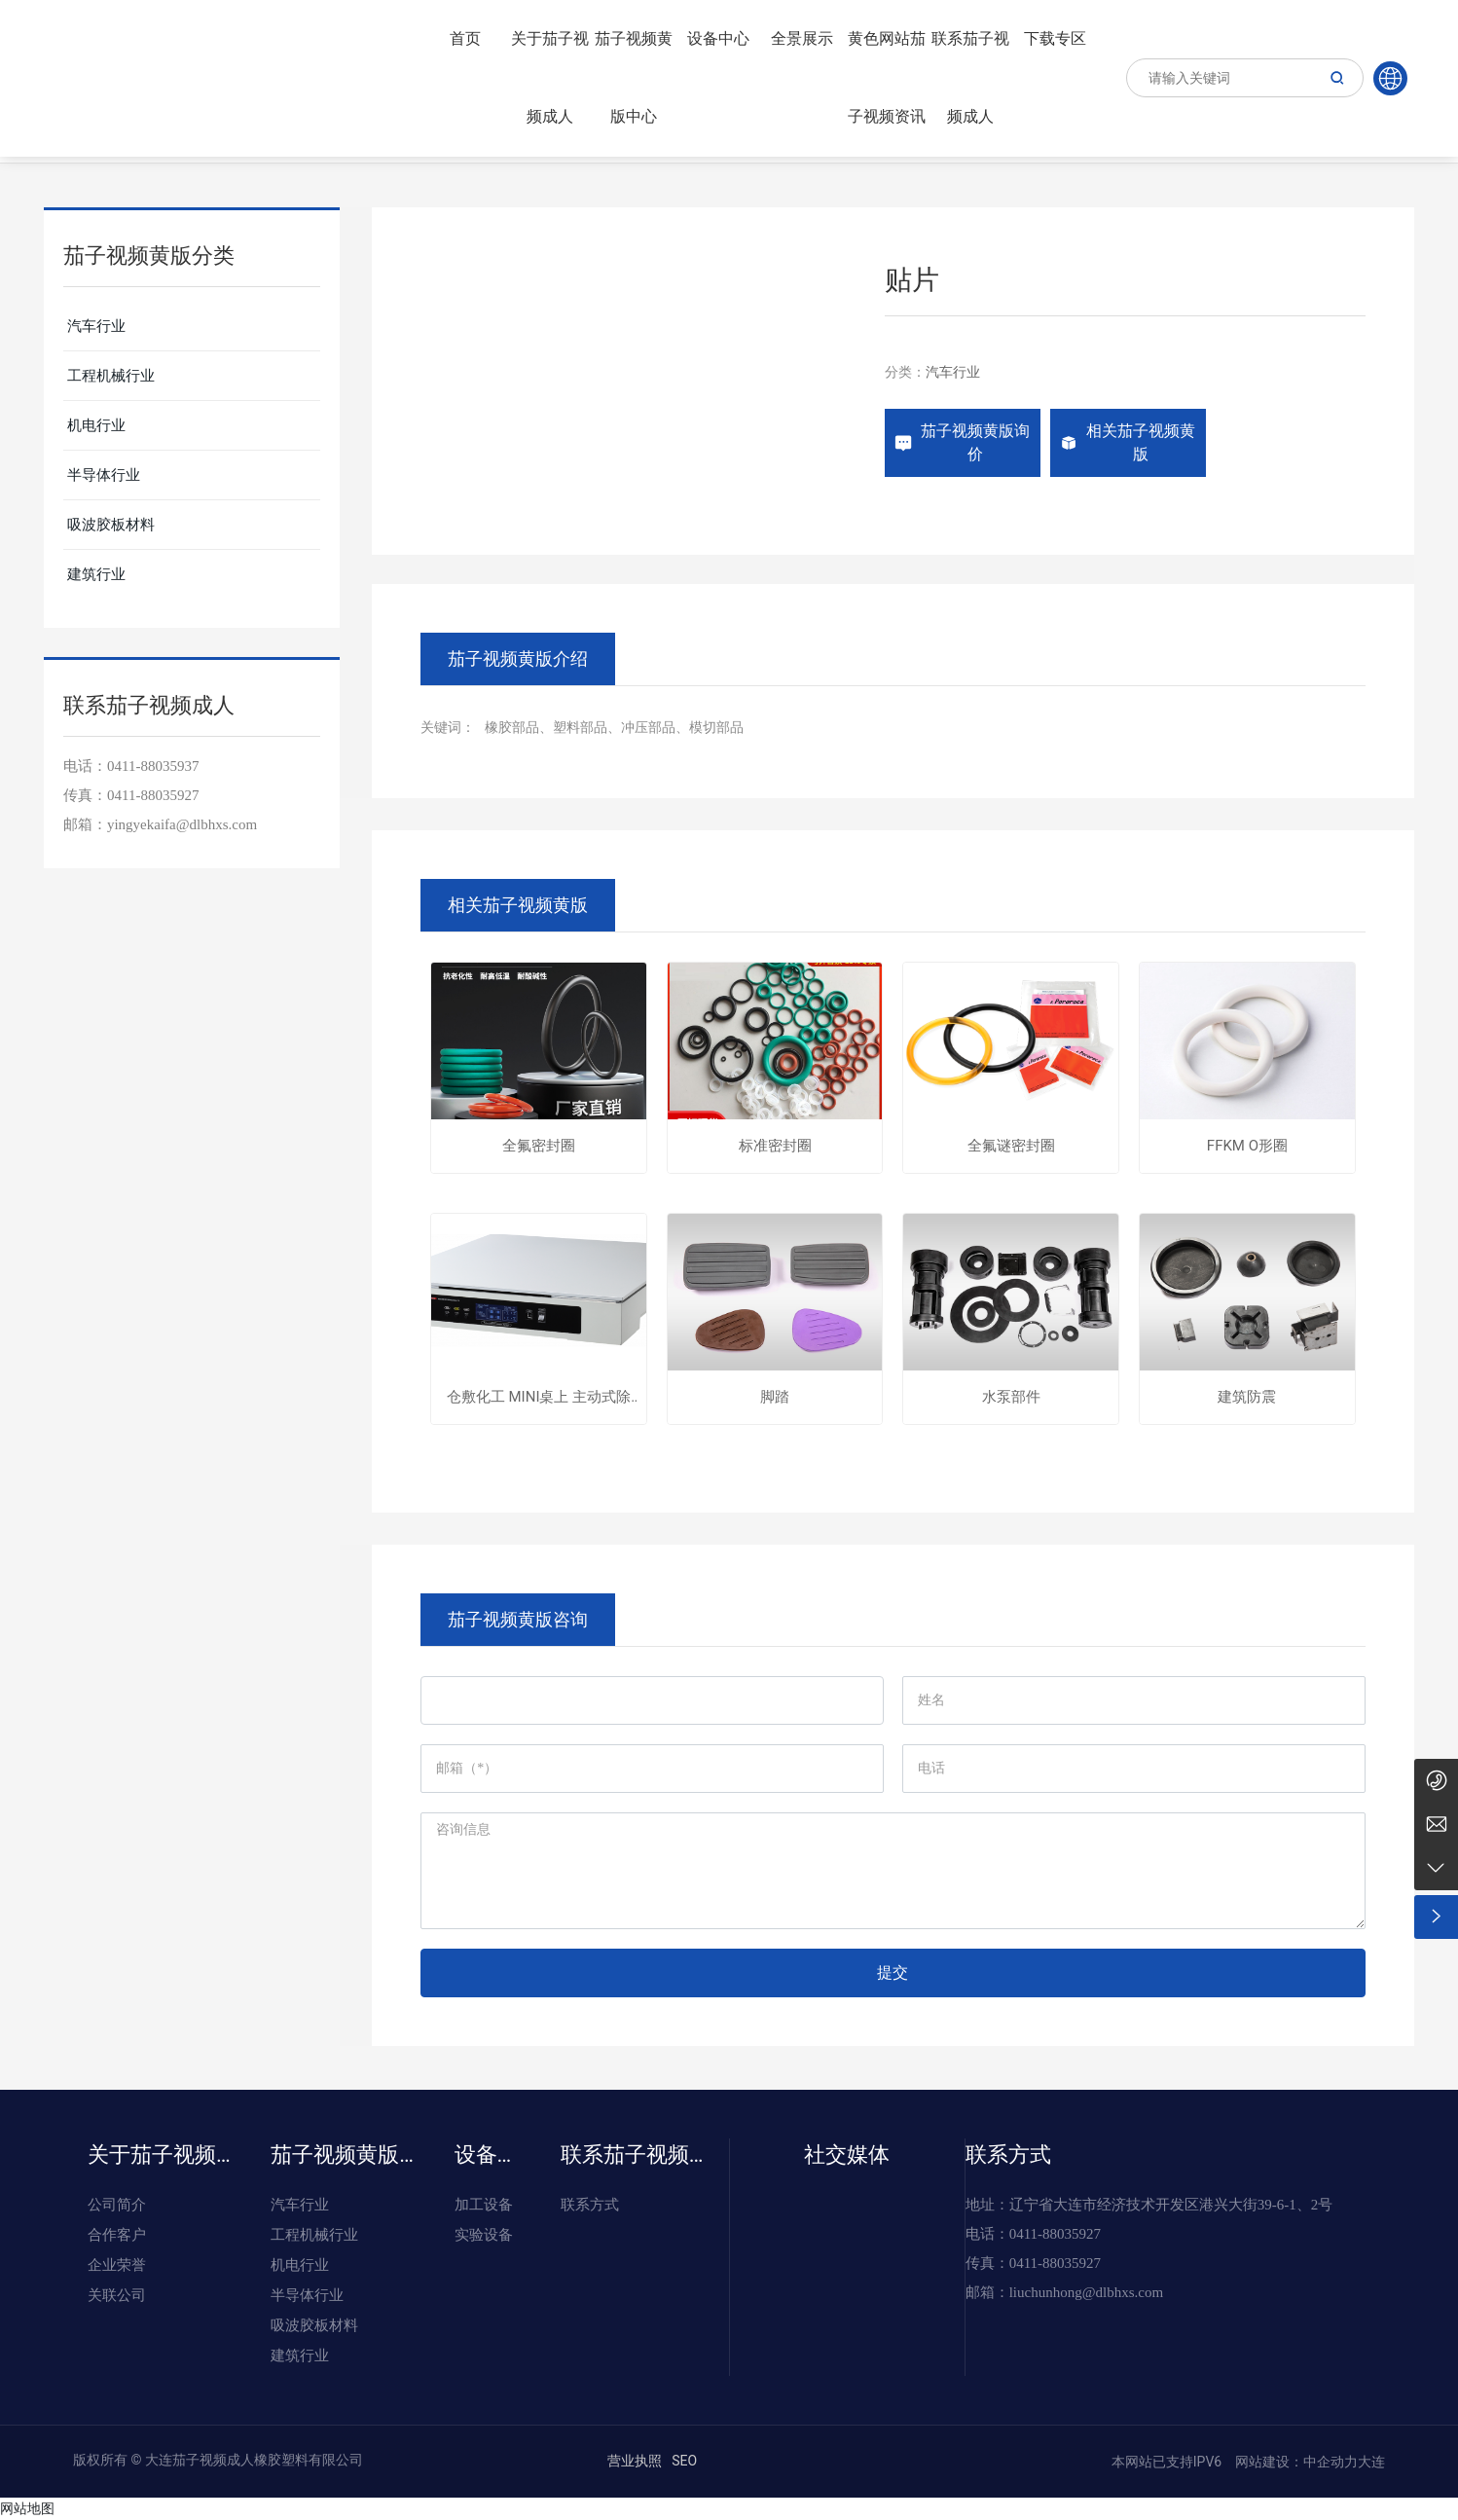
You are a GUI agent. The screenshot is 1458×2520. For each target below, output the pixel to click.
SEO (684, 2460)
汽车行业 (953, 372)
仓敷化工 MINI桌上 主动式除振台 (539, 1397)
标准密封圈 (775, 1146)
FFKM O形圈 (1247, 1146)
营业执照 (634, 2460)
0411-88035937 (153, 766)
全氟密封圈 (538, 1146)
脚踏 (774, 1397)
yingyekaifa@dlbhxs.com (182, 824)
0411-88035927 (153, 795)
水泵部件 (1011, 1397)
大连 (1371, 2461)
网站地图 (27, 2508)
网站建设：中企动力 (1295, 2461)
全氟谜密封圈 (1011, 1146)
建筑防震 (1247, 1397)
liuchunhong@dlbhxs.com (1086, 2292)
